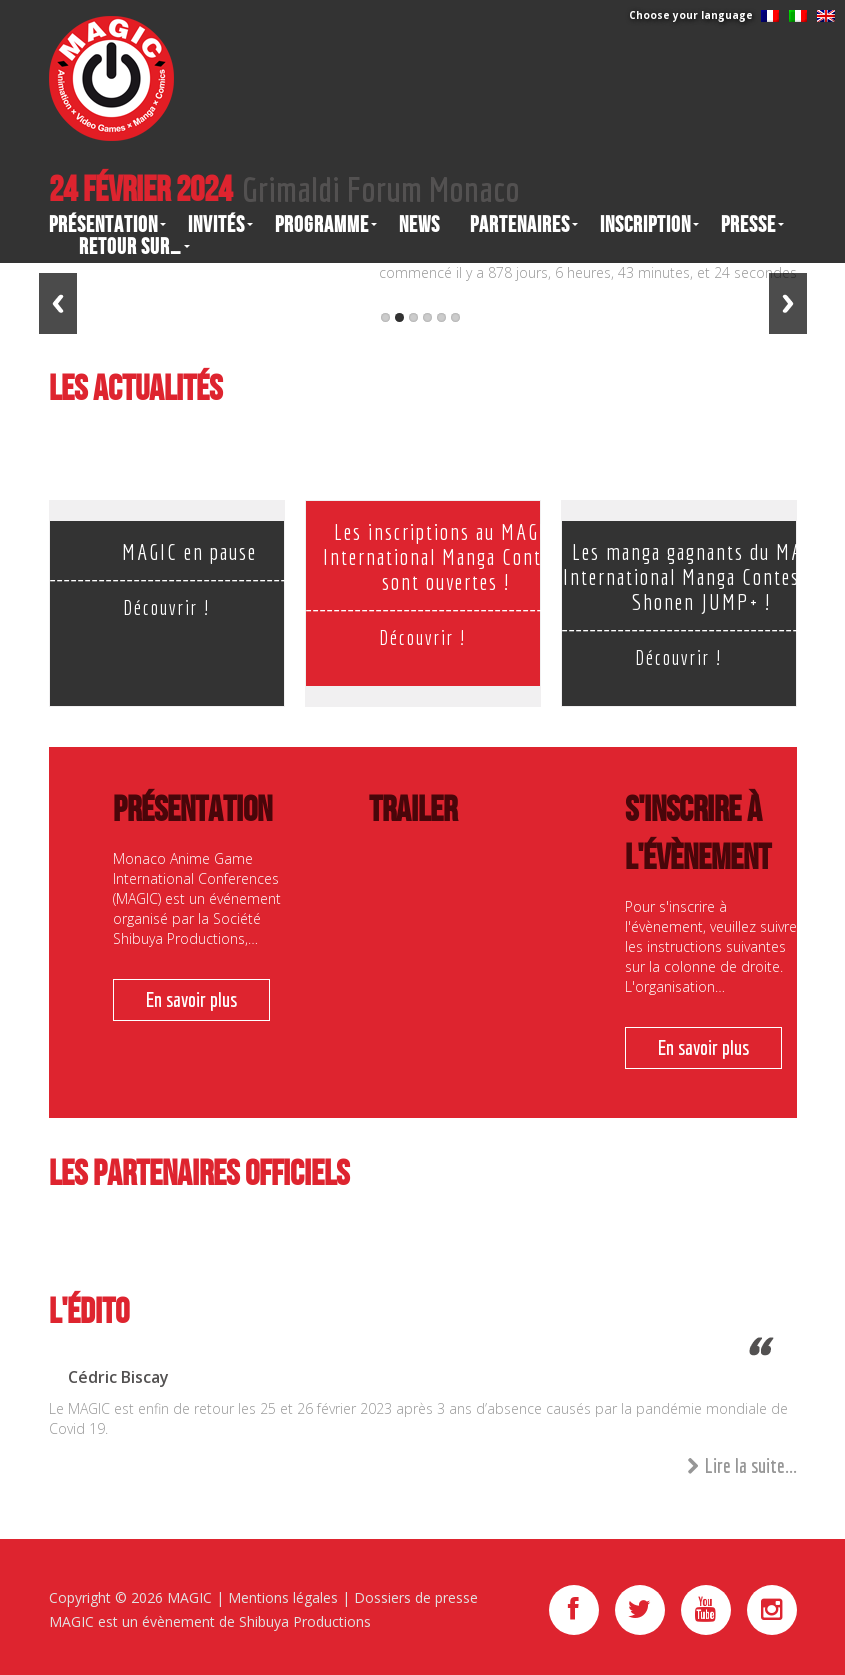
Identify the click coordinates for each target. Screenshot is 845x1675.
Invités (216, 225)
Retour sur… (130, 247)
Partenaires (520, 225)
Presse (748, 225)
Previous (58, 303)
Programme (322, 225)
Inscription (645, 225)
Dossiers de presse (416, 1597)
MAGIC (189, 1597)
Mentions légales (283, 1597)
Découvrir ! (166, 607)
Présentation (103, 225)
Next (788, 303)
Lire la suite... (742, 1466)
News (419, 225)
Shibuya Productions (305, 1621)
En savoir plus (191, 999)
